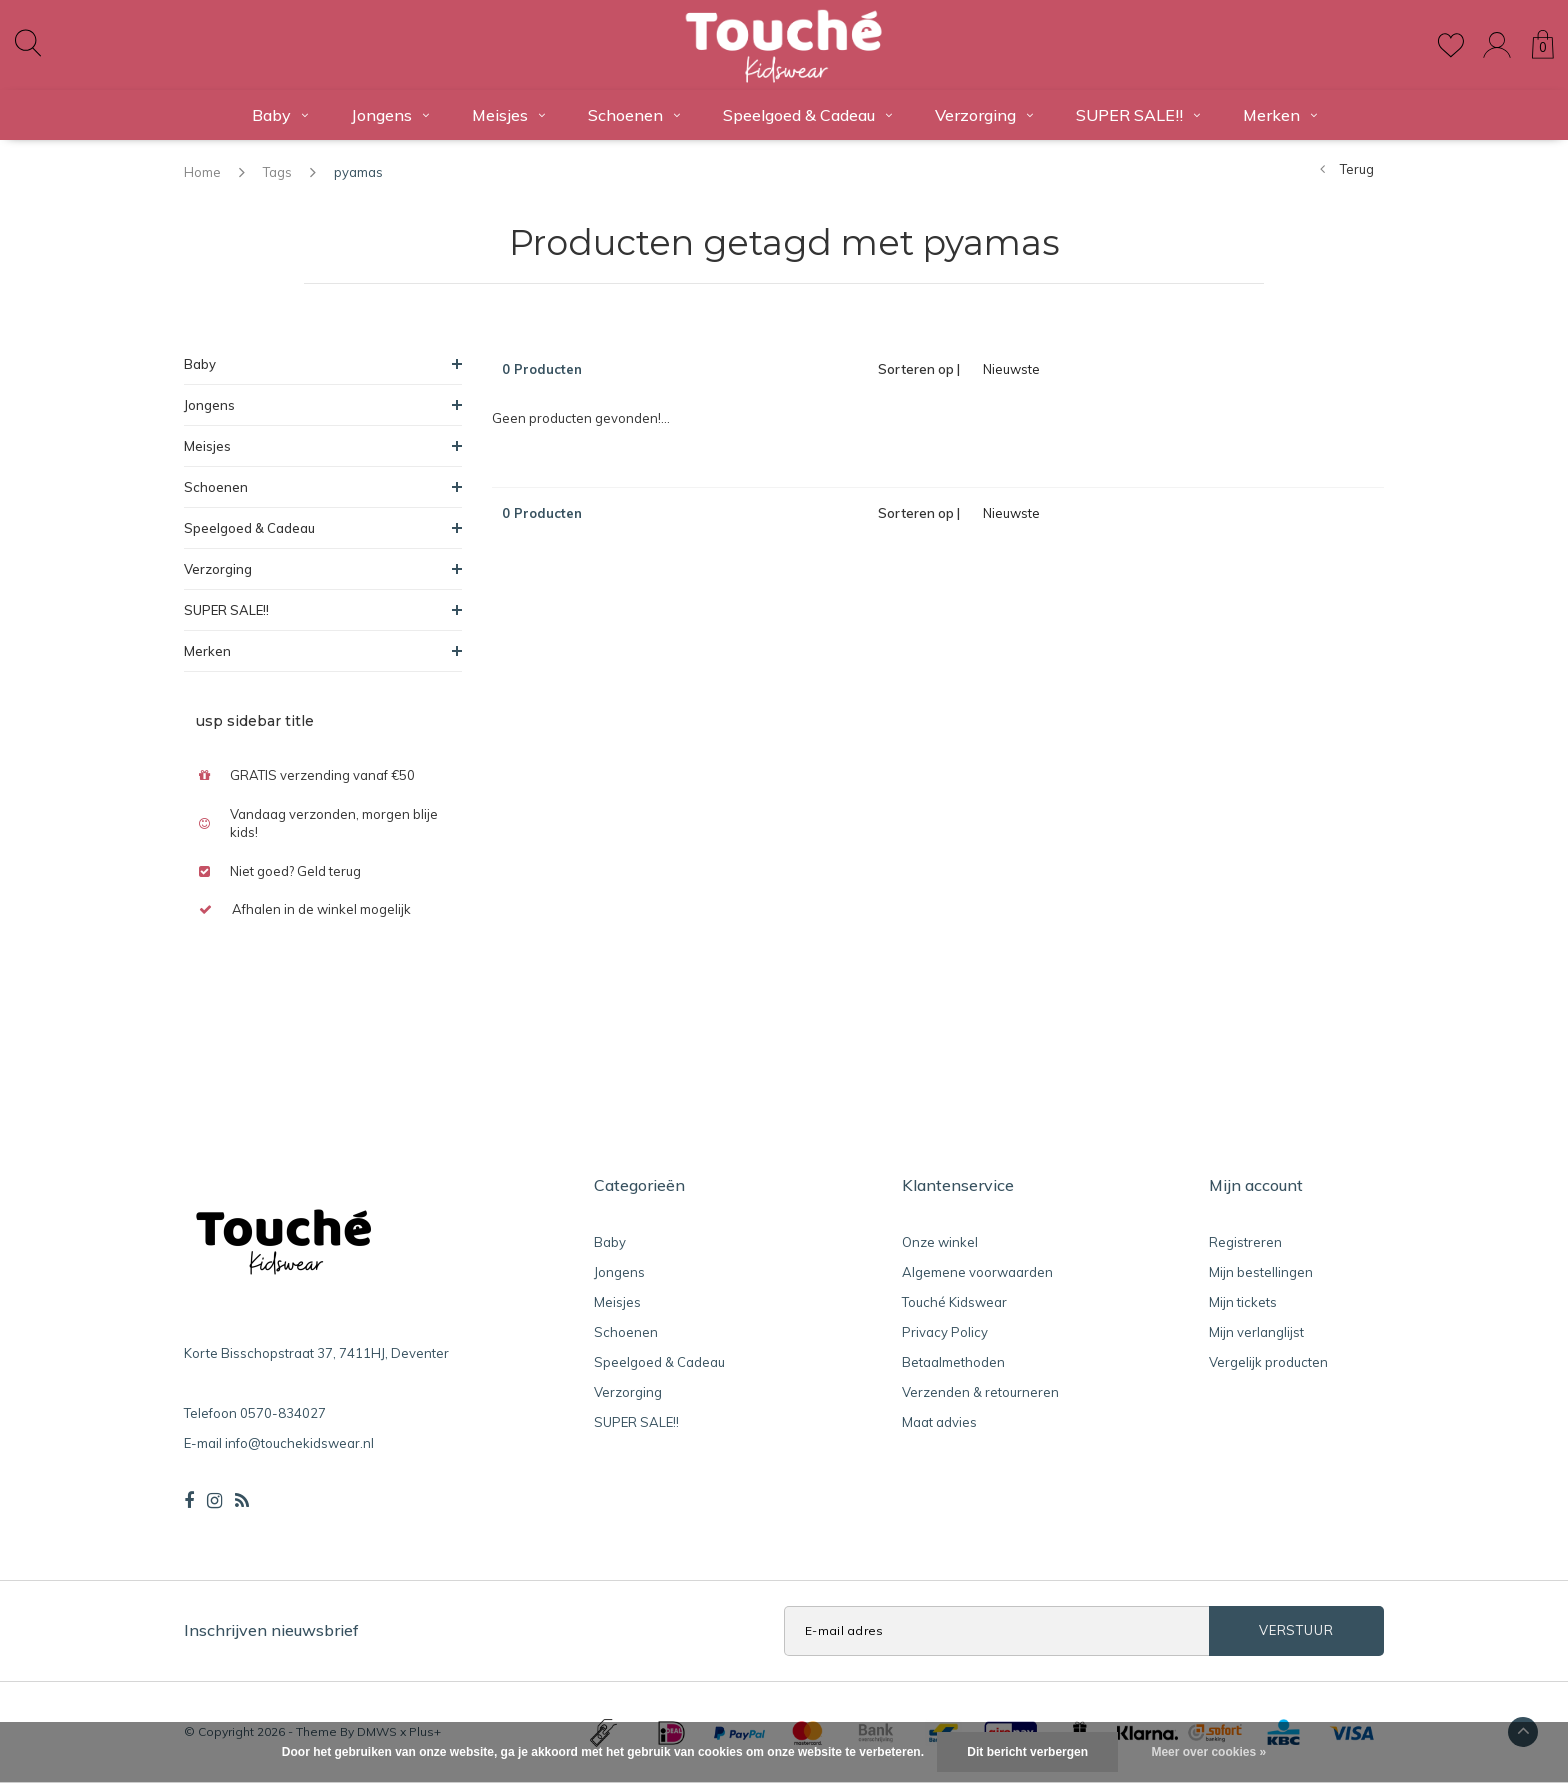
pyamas (358, 172)
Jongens (390, 115)
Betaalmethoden (953, 1362)
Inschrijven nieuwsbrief (271, 1630)
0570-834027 (283, 1413)
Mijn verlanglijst (1256, 1332)
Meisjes (508, 115)
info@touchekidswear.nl (299, 1443)
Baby (280, 115)
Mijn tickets (1243, 1302)
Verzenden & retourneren (980, 1392)
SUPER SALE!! (1138, 115)
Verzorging (984, 115)
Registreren (1245, 1242)
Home (202, 172)
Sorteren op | (919, 369)
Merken (1280, 115)
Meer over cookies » (1208, 1752)
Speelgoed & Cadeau (807, 115)
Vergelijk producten (1268, 1362)
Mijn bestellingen (1261, 1272)
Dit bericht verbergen (1027, 1752)
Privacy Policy (945, 1332)
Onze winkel (940, 1242)
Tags (277, 172)
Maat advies (939, 1422)
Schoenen (634, 115)
